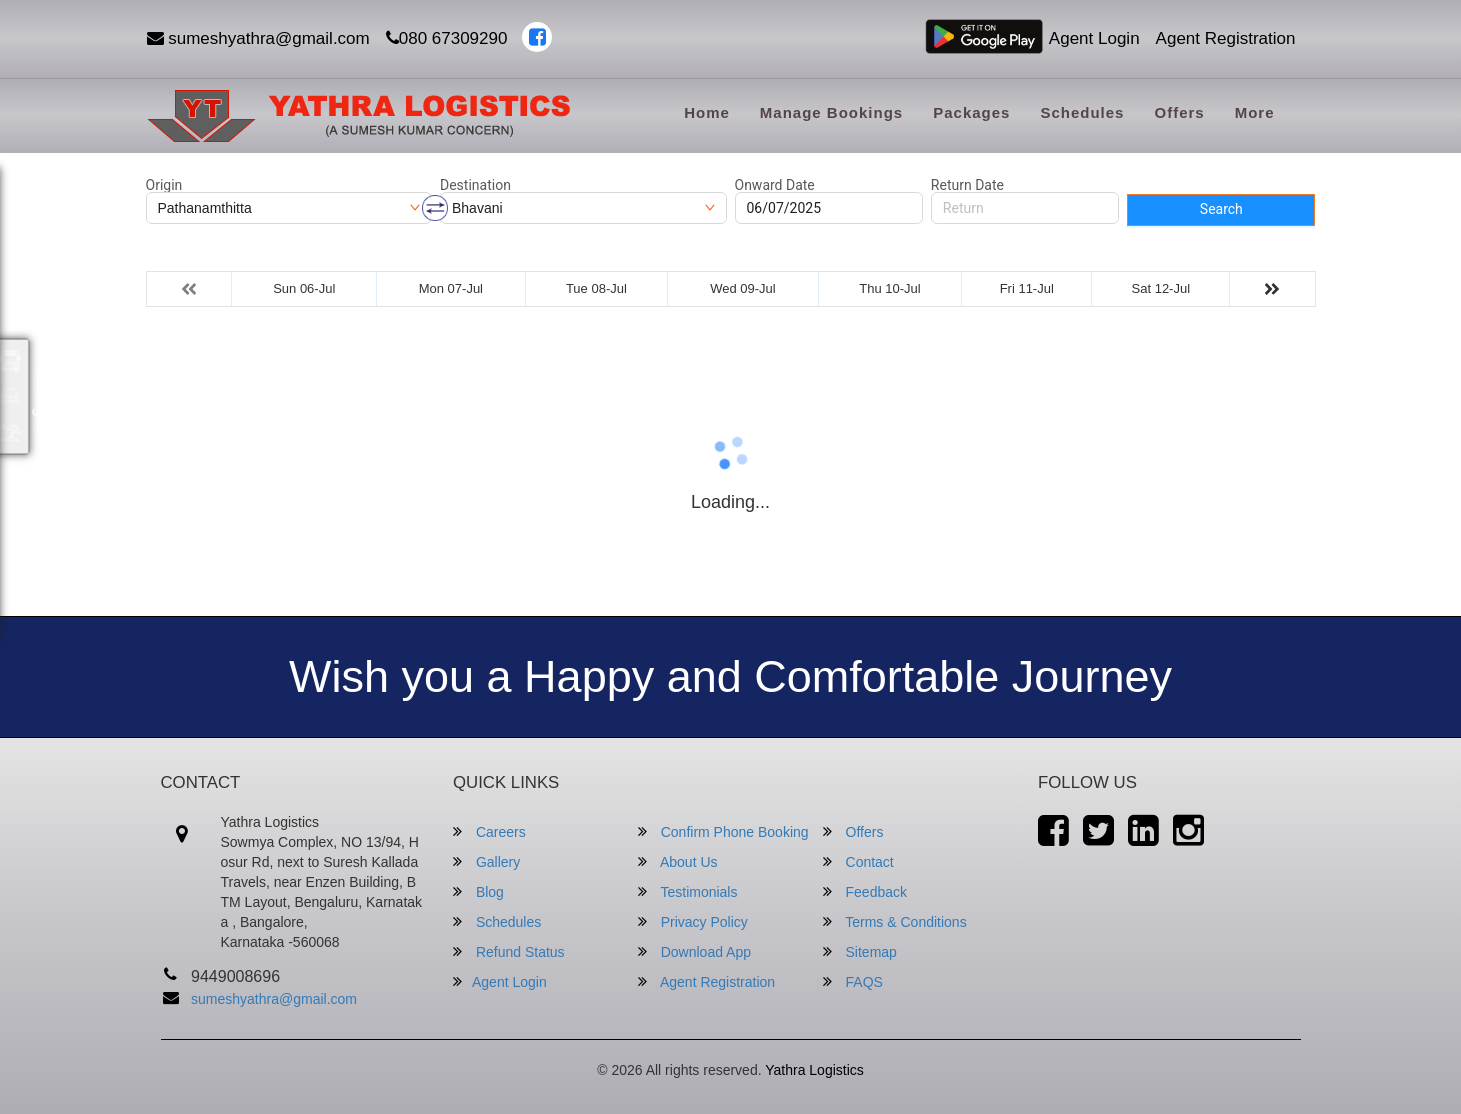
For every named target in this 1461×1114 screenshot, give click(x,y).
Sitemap (860, 951)
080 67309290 (447, 38)
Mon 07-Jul (451, 288)
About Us (678, 861)
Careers (489, 831)
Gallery (486, 861)
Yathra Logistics (814, 1070)
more (1255, 112)
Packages (971, 112)
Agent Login (1094, 38)
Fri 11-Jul (1027, 288)
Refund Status (509, 951)
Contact (858, 861)
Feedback (865, 891)
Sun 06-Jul (304, 288)
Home (707, 112)
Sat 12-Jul (1161, 288)
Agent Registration (1226, 38)
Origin (164, 185)
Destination (475, 185)
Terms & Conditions (895, 921)
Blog (478, 891)
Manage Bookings (831, 112)
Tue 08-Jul (596, 288)
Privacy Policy (693, 921)
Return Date (967, 185)
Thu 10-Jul (889, 288)
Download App (694, 951)
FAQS (853, 981)
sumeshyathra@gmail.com (258, 38)
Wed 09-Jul (743, 288)
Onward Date (775, 185)
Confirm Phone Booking (723, 831)
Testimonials (688, 891)
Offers (1179, 112)
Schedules (1082, 112)
